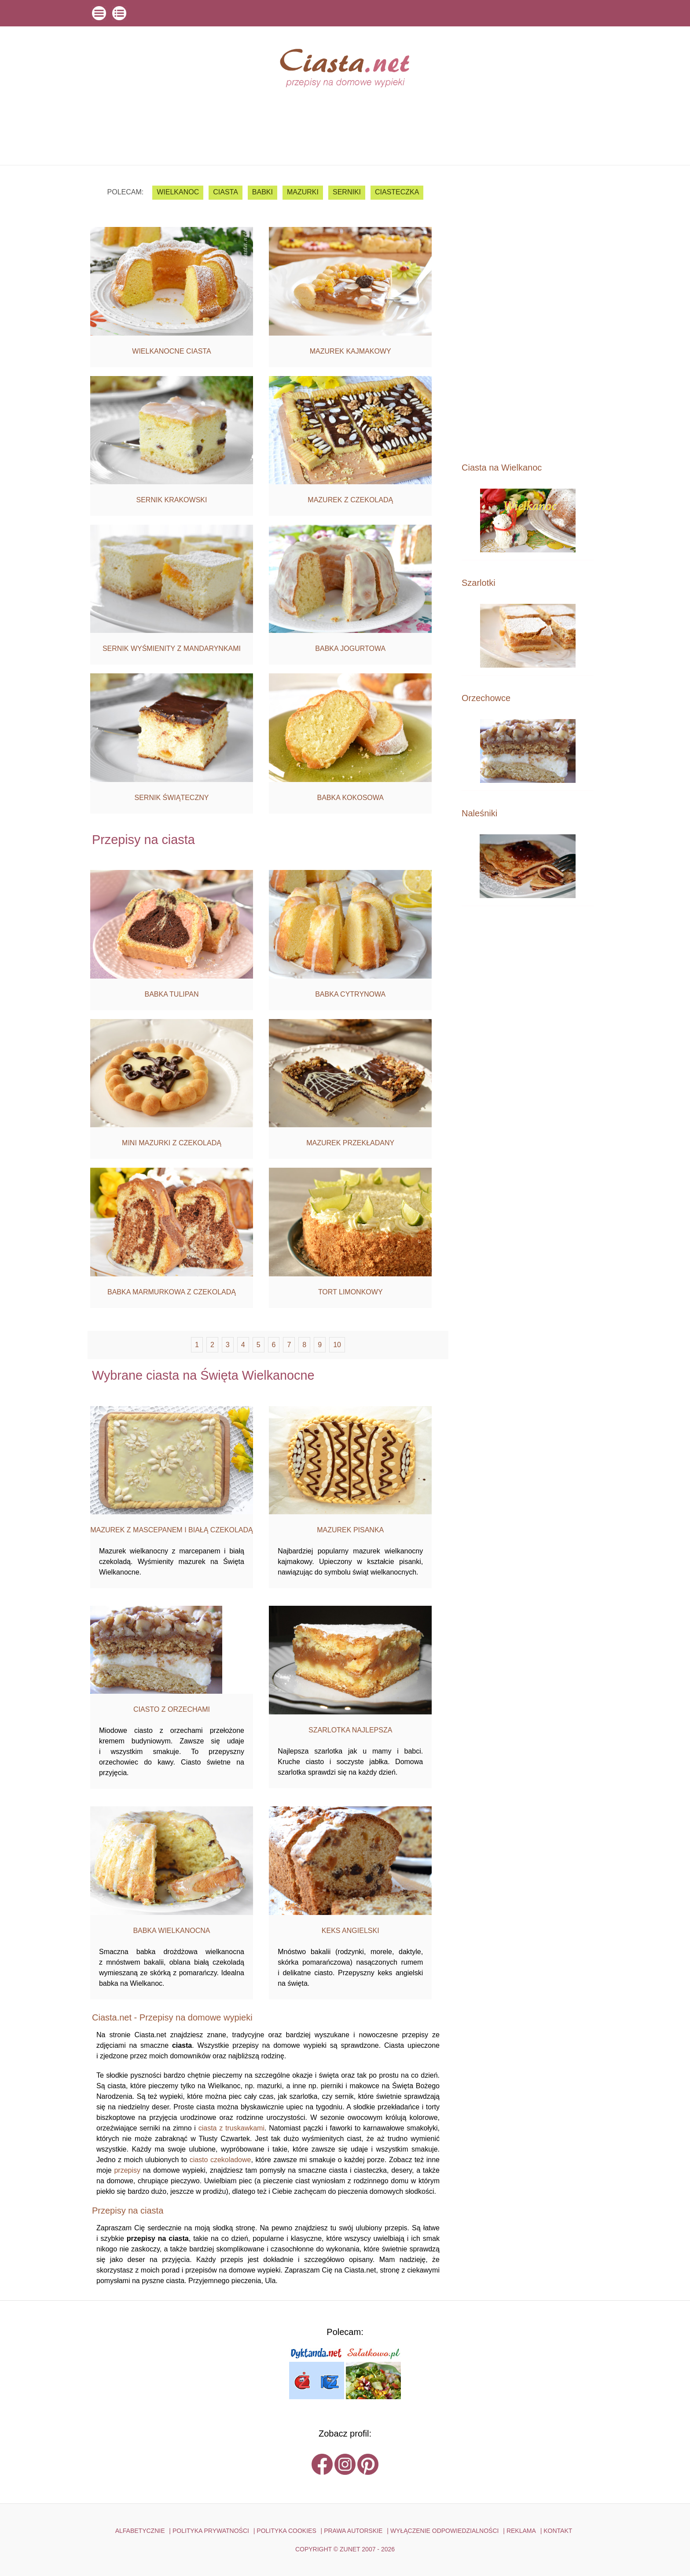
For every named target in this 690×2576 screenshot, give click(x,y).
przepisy (127, 2170)
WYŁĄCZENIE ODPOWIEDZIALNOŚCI (444, 2530)
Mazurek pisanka (350, 1530)
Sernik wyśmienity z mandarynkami (172, 648)
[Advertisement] (528, 313)
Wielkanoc (178, 192)
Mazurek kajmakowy (350, 351)
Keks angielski (350, 1930)
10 (337, 1344)
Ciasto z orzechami (171, 1709)
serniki (347, 192)
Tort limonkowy (350, 1292)
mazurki (303, 192)
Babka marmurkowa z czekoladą (171, 1292)
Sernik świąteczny (172, 797)
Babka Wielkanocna (171, 1930)
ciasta (225, 192)
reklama (521, 2530)
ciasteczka (397, 192)
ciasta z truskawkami (231, 2128)
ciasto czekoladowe (220, 2159)
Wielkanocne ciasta (171, 351)
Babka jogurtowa (350, 648)
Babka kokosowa (350, 797)
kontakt (557, 2530)
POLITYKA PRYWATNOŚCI (210, 2530)
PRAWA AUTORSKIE (353, 2530)
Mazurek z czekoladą (350, 500)
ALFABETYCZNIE (140, 2530)
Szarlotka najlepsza (350, 1730)
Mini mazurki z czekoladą (171, 1143)
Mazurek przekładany (350, 1143)
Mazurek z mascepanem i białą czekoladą (171, 1530)
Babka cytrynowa (350, 994)
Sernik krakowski (171, 500)
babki (262, 192)
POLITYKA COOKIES (286, 2530)
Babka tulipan (171, 994)
